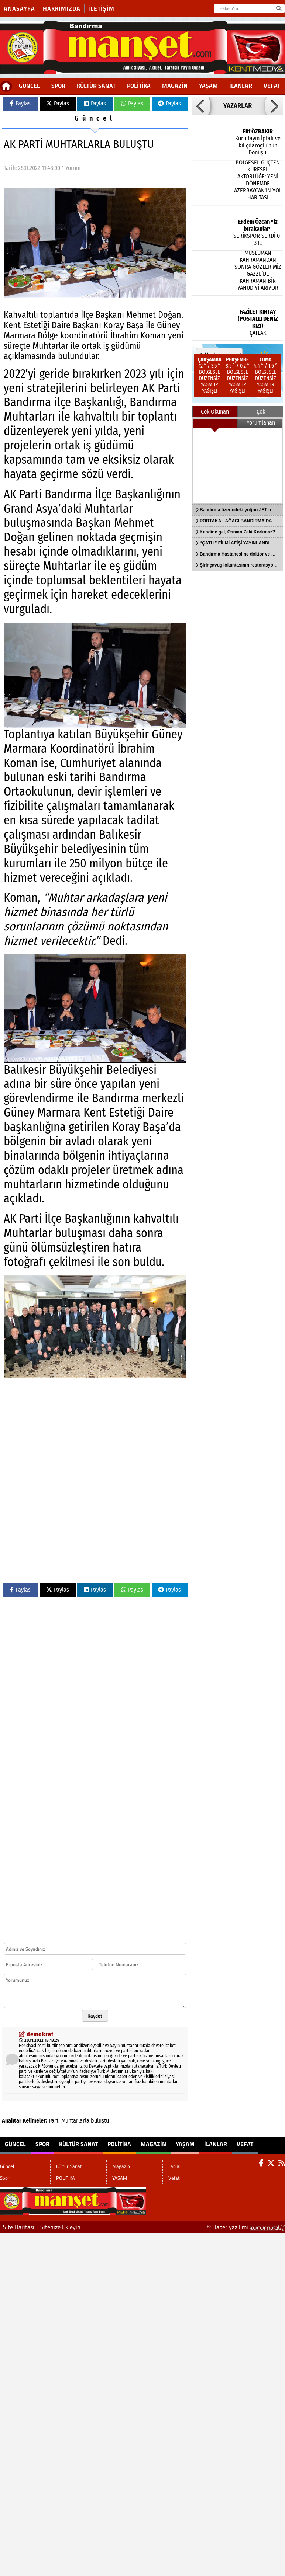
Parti (54, 2120)
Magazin (175, 85)
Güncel (29, 85)
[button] (201, 105)
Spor (58, 85)
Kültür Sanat (96, 85)
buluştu (100, 2120)
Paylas (20, 103)
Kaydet (94, 2015)
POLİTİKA (139, 85)
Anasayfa (19, 8)
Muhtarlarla (75, 2120)
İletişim (101, 8)
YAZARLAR (237, 106)
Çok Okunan (215, 411)
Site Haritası (18, 2226)
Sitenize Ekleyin (60, 2226)
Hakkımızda (61, 8)
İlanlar (240, 85)
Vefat (272, 85)
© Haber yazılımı (246, 2226)
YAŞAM (208, 85)
